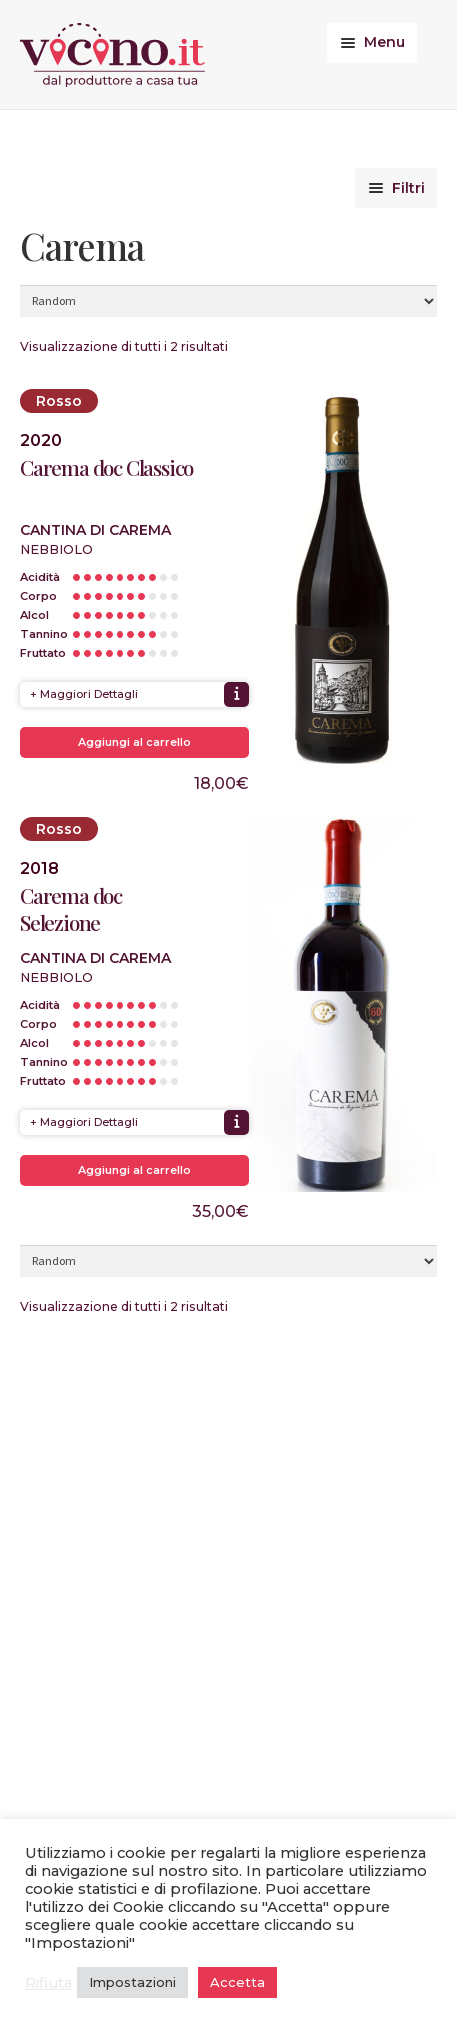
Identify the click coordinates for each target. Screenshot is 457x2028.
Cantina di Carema (95, 530)
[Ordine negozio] (228, 301)
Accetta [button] (237, 1982)
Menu (384, 42)
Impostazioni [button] (132, 1982)
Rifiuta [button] (48, 1983)
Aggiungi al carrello (134, 742)
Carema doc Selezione (71, 909)
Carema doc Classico (106, 467)
